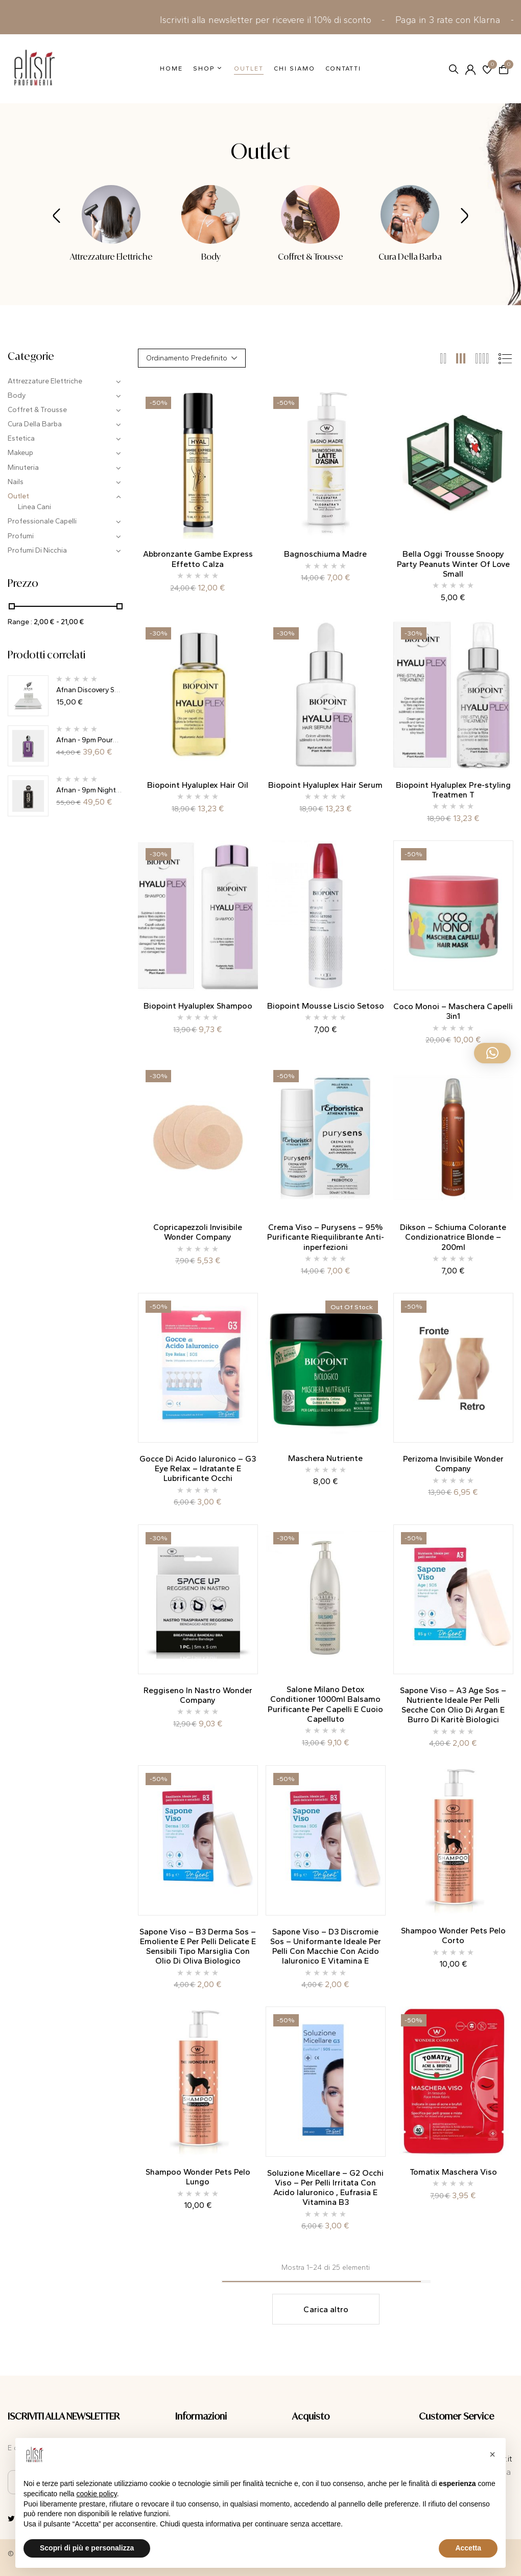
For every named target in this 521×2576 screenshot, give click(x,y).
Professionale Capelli (42, 521)
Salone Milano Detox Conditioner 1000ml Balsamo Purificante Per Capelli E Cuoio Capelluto (325, 1704)
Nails (15, 481)
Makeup (20, 452)
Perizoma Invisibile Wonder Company (453, 1463)
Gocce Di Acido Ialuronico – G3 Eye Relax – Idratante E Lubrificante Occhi (197, 1468)
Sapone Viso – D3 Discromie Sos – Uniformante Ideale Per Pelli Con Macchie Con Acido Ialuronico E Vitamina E (325, 1946)
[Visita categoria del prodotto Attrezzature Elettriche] (111, 214)
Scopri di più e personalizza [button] (87, 2548)
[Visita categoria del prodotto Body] (210, 214)
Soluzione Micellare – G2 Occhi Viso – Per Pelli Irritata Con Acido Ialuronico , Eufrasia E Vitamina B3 (325, 2187)
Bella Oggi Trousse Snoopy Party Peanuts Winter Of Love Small (453, 563)
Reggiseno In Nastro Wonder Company (198, 1695)
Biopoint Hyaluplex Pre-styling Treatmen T (453, 790)
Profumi (21, 536)
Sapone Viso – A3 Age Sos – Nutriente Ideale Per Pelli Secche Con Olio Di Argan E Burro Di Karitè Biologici (453, 1705)
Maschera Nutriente (325, 1458)
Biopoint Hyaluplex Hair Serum (325, 785)
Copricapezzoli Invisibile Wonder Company (197, 1232)
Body (211, 257)
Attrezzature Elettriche (111, 257)
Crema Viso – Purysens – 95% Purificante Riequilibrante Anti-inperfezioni (325, 1236)
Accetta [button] (468, 2548)
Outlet (18, 496)
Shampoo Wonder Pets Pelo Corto (453, 1935)
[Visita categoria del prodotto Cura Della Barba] (410, 214)
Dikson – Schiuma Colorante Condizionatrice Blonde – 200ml (453, 1236)
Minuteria (23, 467)
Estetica (21, 438)
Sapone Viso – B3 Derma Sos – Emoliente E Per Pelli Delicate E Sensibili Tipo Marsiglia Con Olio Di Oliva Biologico (197, 1946)
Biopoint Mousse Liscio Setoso (325, 1006)
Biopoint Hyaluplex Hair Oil (197, 785)
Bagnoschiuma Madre (325, 554)
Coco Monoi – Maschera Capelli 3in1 (453, 1011)
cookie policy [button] (97, 2494)
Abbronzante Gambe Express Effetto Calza (198, 558)
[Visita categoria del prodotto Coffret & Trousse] (310, 214)
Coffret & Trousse (310, 257)
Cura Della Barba (410, 257)
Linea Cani (34, 507)
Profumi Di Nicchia (37, 550)
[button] (503, 68)
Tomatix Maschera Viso (453, 2172)
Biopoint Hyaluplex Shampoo (198, 1006)
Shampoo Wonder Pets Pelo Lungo (198, 2176)
